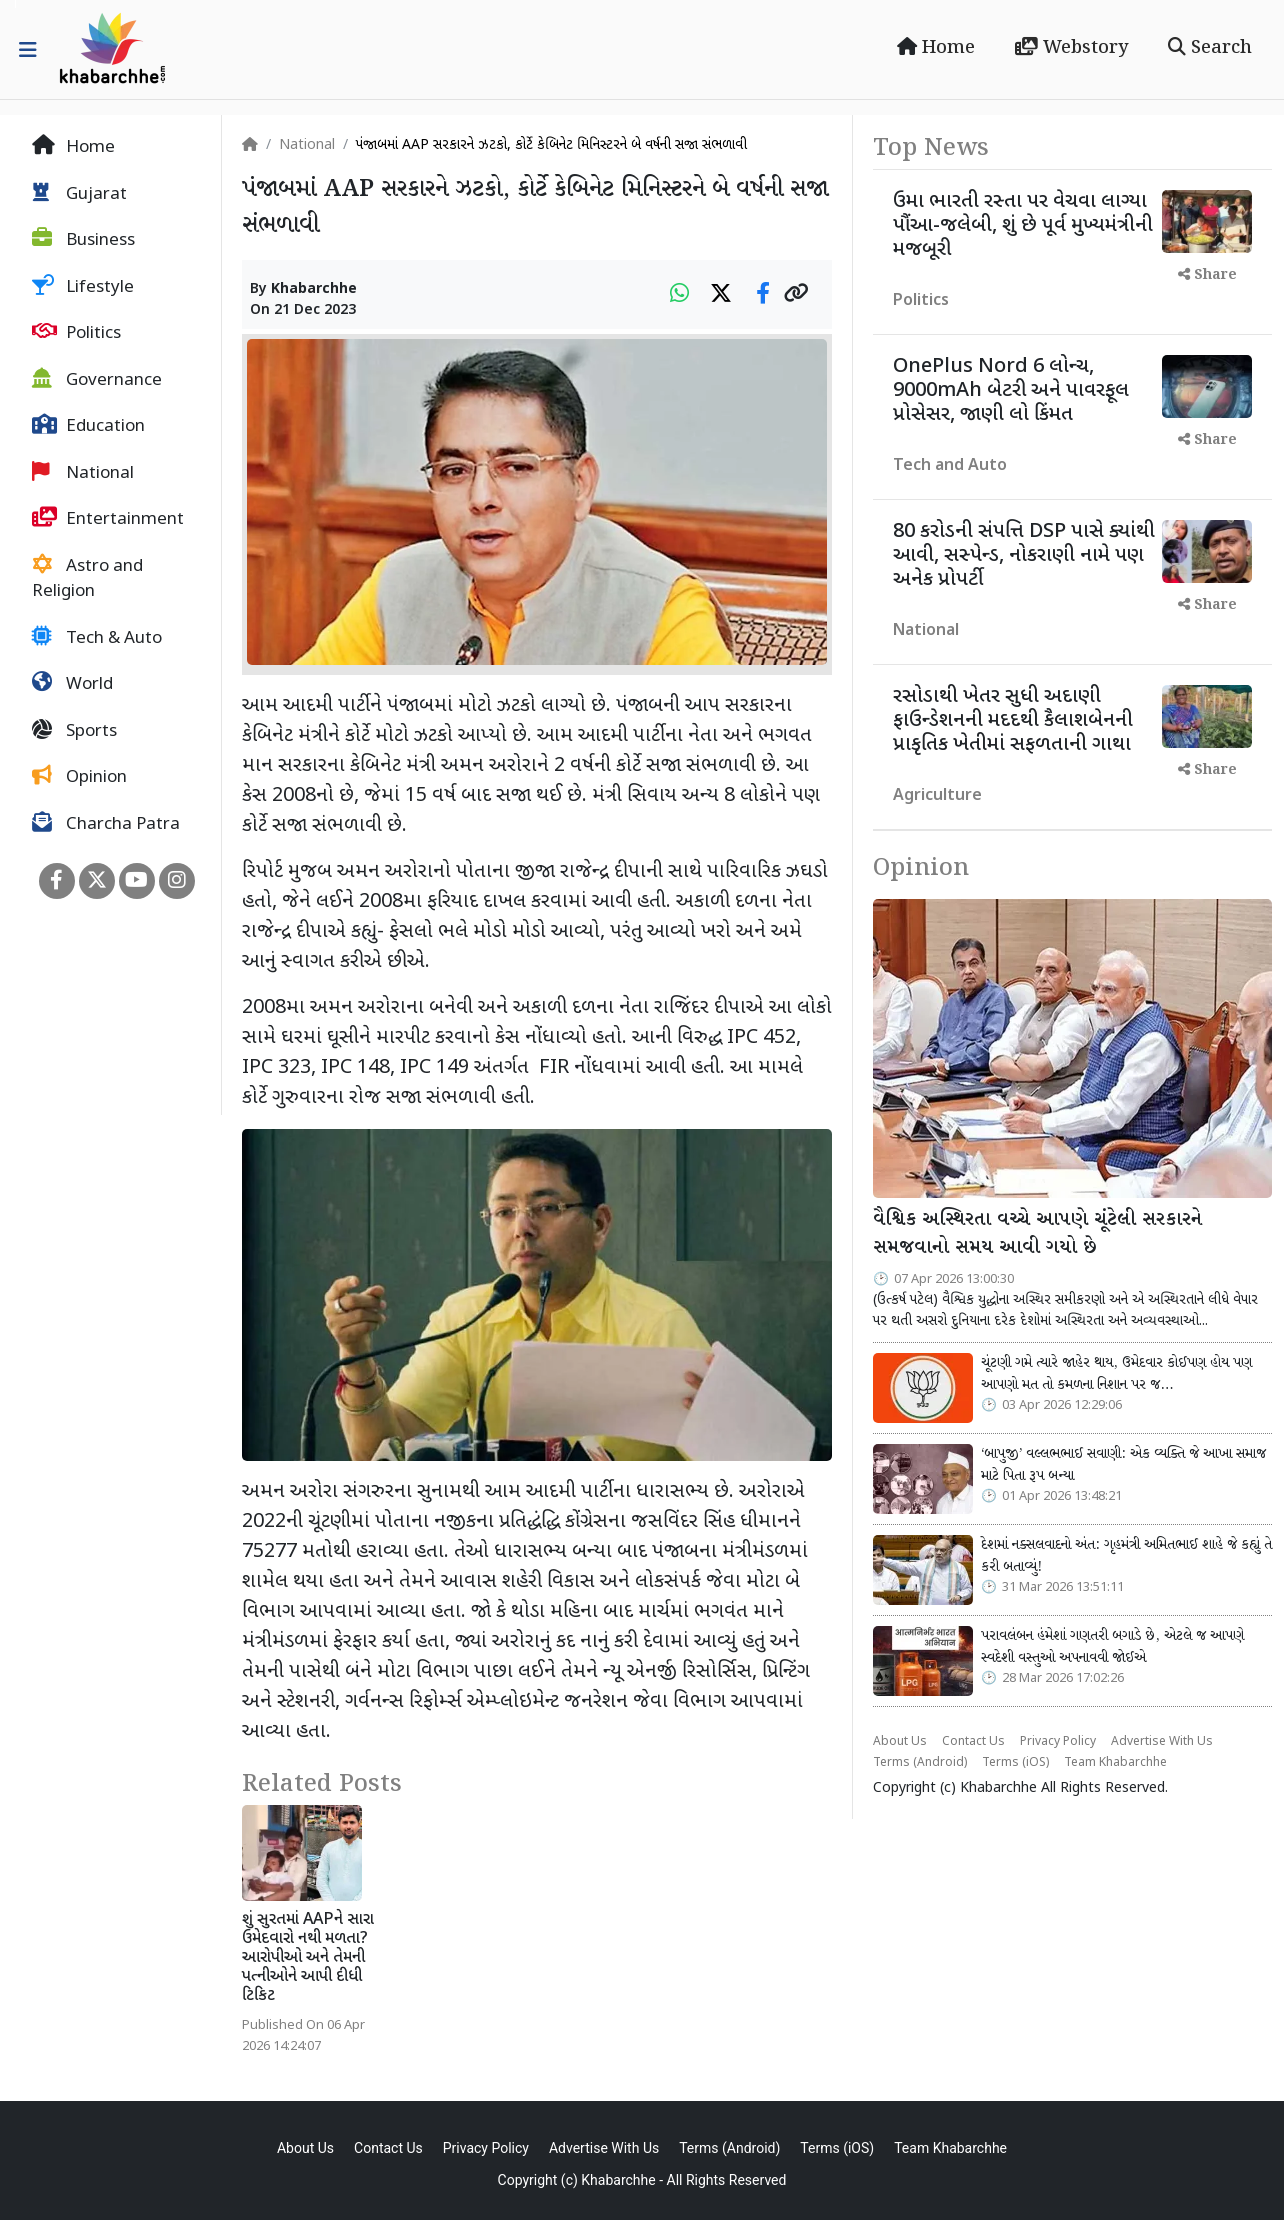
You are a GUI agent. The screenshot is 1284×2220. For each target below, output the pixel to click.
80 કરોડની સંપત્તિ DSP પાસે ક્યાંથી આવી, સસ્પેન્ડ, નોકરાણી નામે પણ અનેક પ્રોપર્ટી (1024, 556)
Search (1210, 48)
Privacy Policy (1058, 1742)
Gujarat (79, 194)
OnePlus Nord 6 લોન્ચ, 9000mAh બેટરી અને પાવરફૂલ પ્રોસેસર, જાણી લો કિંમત (1011, 391)
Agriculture (937, 796)
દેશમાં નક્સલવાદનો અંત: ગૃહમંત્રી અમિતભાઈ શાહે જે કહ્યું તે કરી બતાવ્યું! (1126, 1556)
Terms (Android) (920, 1763)
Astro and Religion (87, 579)
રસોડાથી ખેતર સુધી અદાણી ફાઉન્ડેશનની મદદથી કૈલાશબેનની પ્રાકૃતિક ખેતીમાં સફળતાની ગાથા (1013, 721)
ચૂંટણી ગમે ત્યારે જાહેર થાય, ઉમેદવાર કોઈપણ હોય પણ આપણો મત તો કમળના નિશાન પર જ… (1116, 1374)
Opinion (79, 777)
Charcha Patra (106, 824)
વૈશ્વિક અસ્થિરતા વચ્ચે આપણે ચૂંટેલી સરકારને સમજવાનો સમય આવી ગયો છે (1037, 1234)
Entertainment (108, 519)
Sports (74, 731)
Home (936, 48)
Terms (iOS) (1015, 1763)
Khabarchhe (314, 289)
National (83, 473)
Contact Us (973, 1742)
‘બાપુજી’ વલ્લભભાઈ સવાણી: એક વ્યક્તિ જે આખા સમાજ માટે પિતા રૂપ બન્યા (1123, 1465)
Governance (97, 380)
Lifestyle (83, 287)
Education (88, 426)
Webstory (1071, 48)
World (72, 684)
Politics (76, 333)
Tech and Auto (950, 466)
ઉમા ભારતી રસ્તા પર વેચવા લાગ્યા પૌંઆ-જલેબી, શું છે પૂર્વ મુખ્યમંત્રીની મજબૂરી (1023, 226)
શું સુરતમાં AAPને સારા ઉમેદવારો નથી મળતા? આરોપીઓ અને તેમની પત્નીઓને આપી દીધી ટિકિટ (308, 1959)
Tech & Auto (97, 638)
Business (83, 240)
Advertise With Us (1162, 1742)
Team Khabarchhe (1115, 1763)
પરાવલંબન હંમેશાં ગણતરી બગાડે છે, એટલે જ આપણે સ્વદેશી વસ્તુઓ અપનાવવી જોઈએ (1112, 1647)
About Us (900, 1742)
